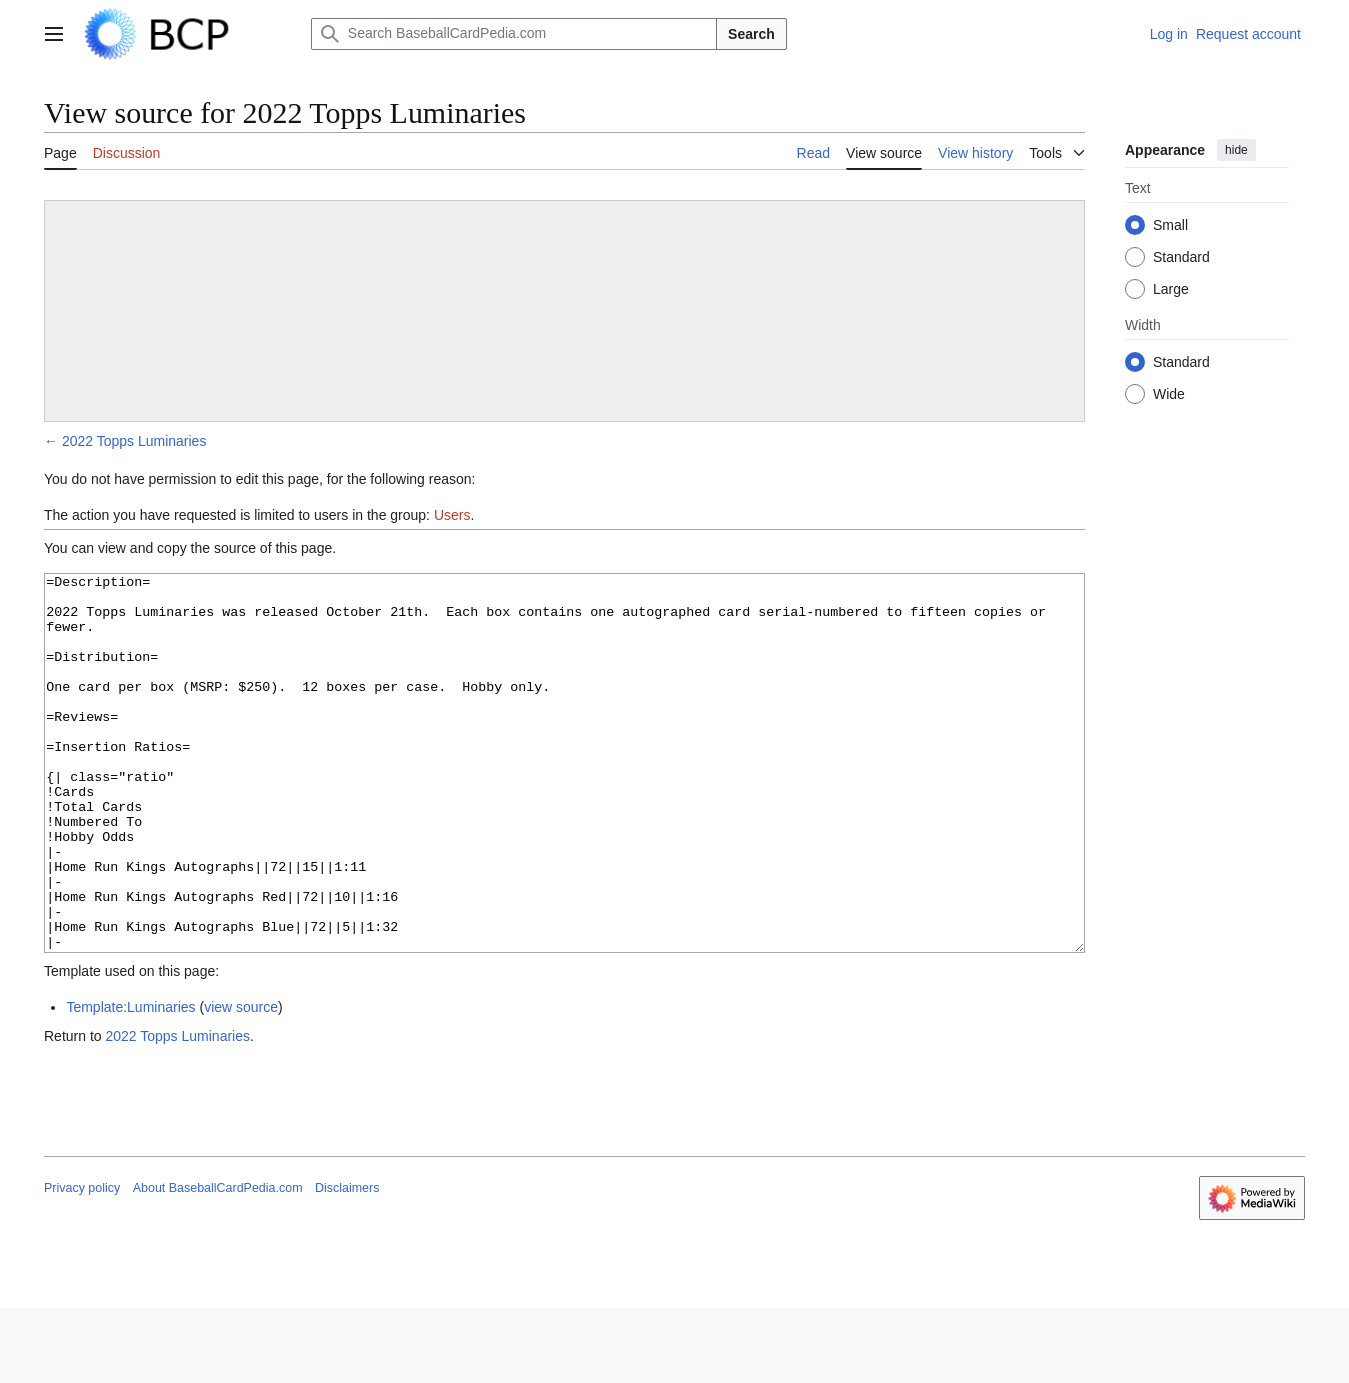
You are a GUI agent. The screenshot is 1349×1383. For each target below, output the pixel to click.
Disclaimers (347, 1263)
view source (241, 1082)
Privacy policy (82, 1263)
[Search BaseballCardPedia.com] (514, 34)
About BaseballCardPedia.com (218, 1263)
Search (751, 34)
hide (1236, 150)
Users (452, 515)
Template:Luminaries (130, 1082)
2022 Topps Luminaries (134, 441)
